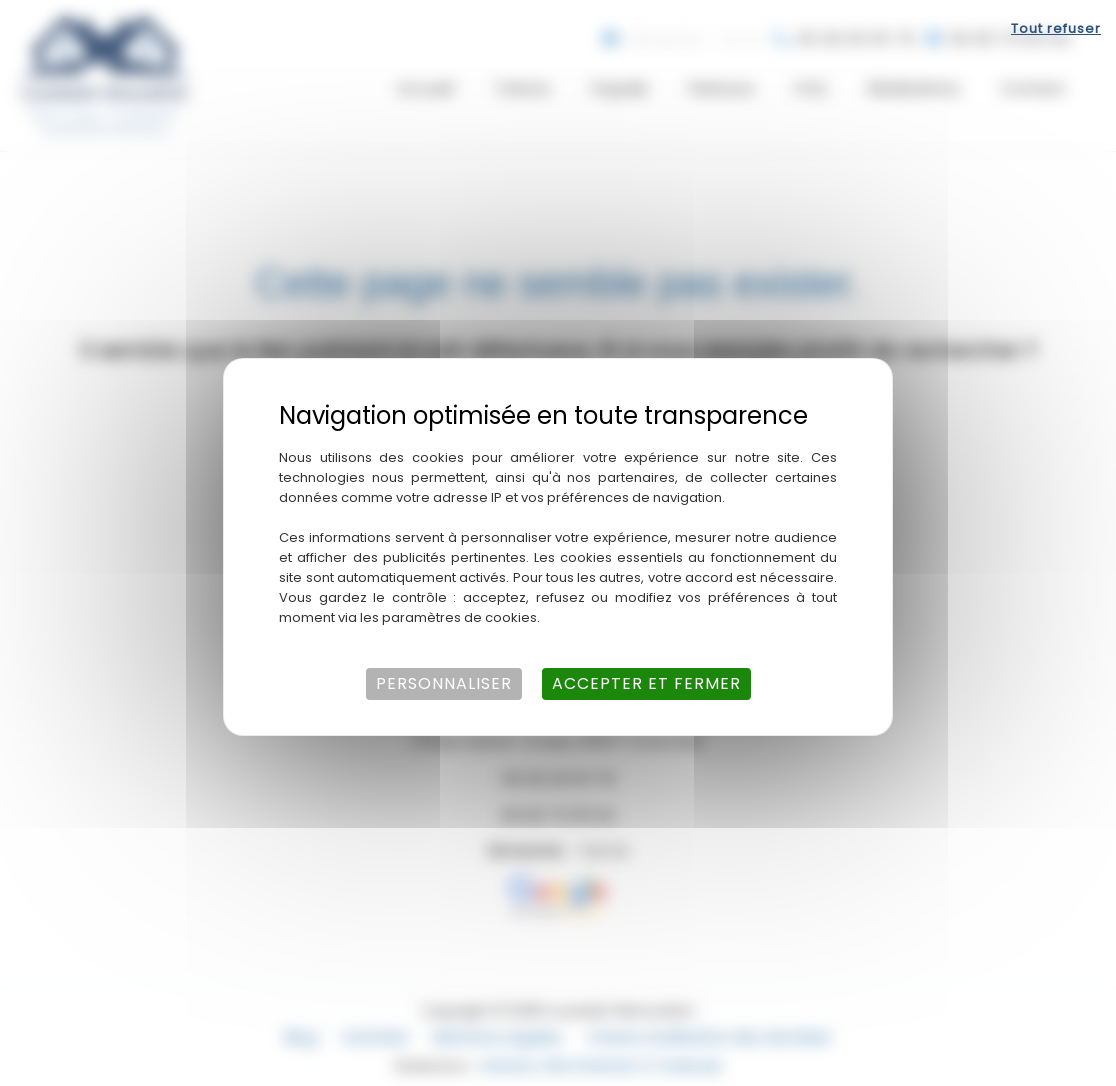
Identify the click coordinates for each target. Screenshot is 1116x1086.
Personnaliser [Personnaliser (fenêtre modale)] (444, 679)
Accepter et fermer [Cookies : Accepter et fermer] (646, 679)
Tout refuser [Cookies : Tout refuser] (1056, 24)
